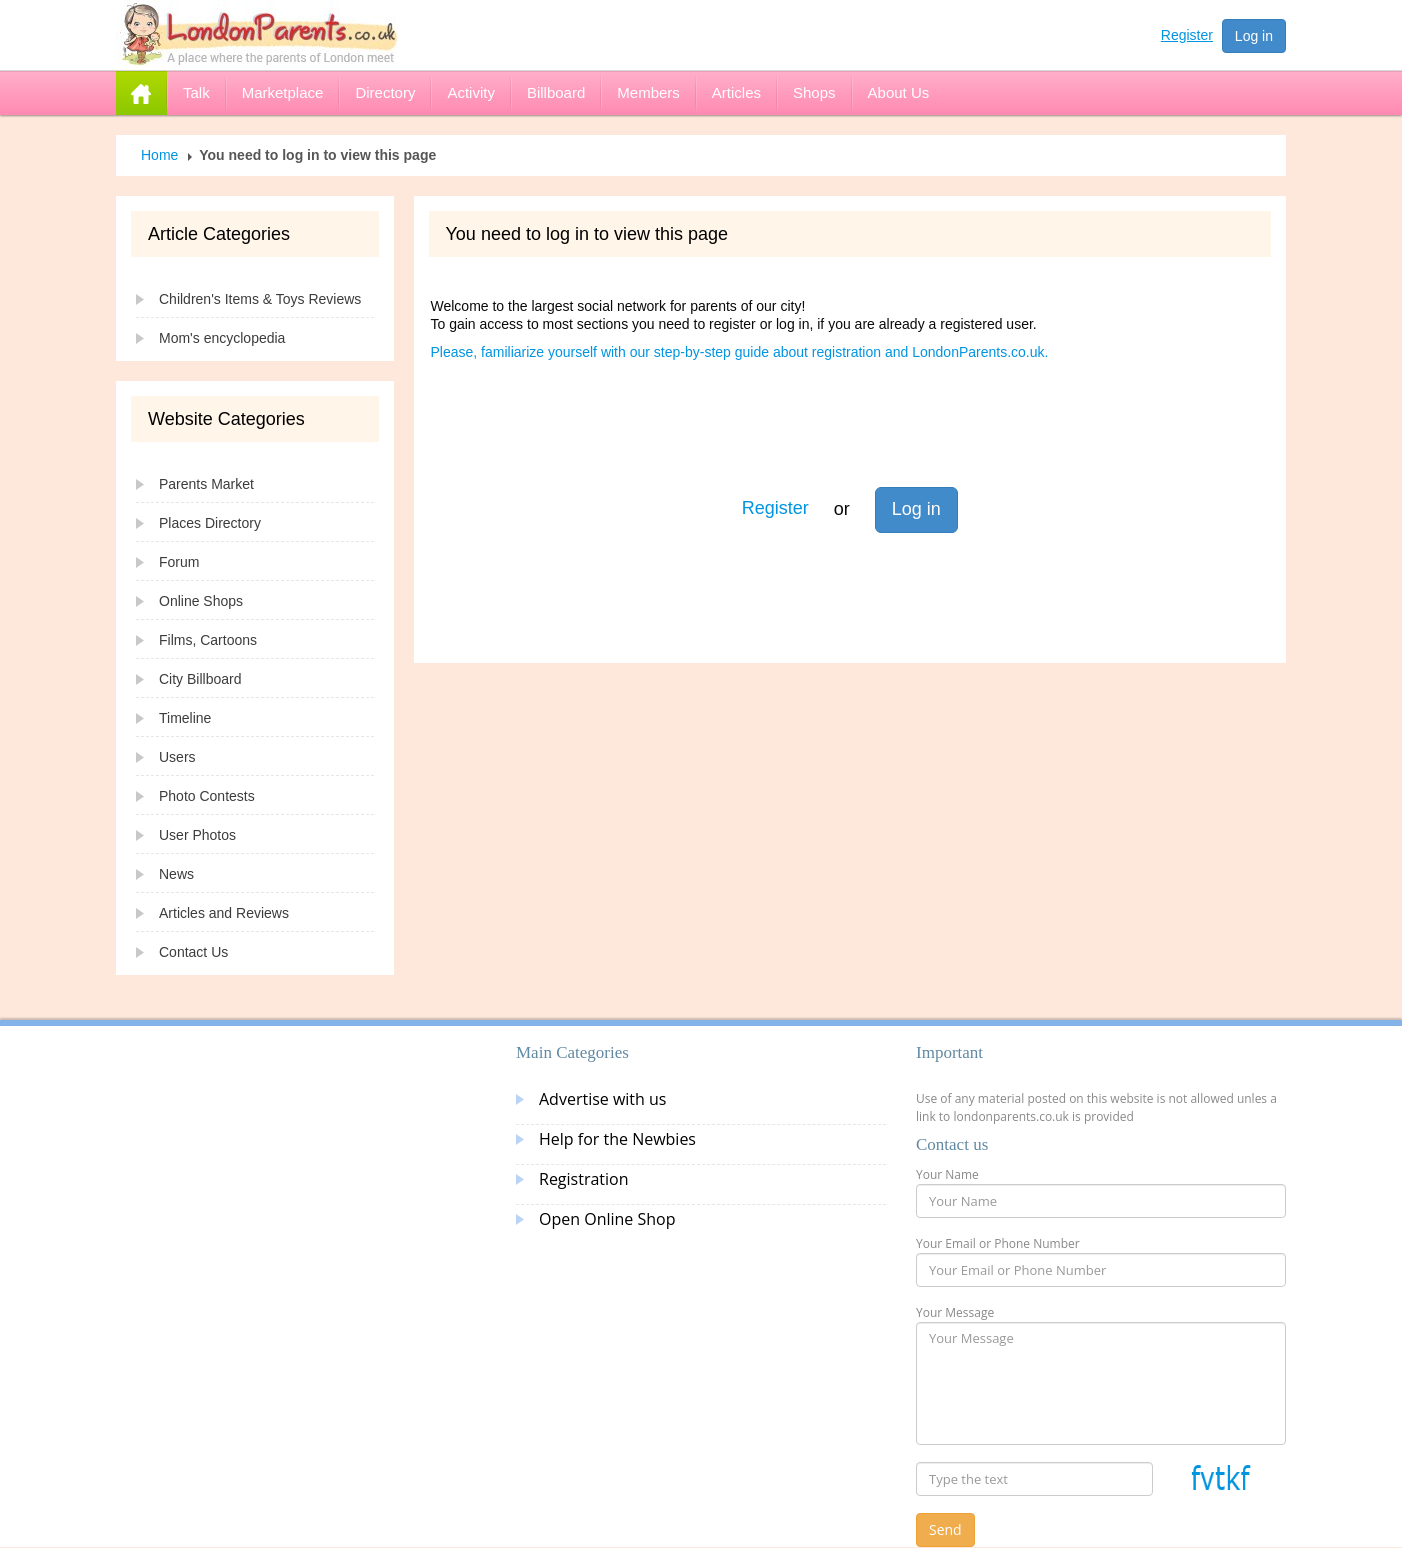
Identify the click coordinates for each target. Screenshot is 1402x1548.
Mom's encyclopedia (222, 338)
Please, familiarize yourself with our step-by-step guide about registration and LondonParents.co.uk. (740, 352)
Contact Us (193, 952)
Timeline (185, 718)
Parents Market (206, 484)
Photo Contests (207, 796)
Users (177, 757)
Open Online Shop (607, 1219)
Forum (179, 562)
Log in (1254, 36)
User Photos (197, 835)
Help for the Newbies (617, 1139)
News (176, 874)
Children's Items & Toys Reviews (260, 299)
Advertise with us (602, 1099)
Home (159, 155)
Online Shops (201, 601)
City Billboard (200, 679)
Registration (584, 1179)
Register (1187, 35)
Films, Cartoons (208, 640)
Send (945, 1529)
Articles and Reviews (224, 913)
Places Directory (210, 523)
